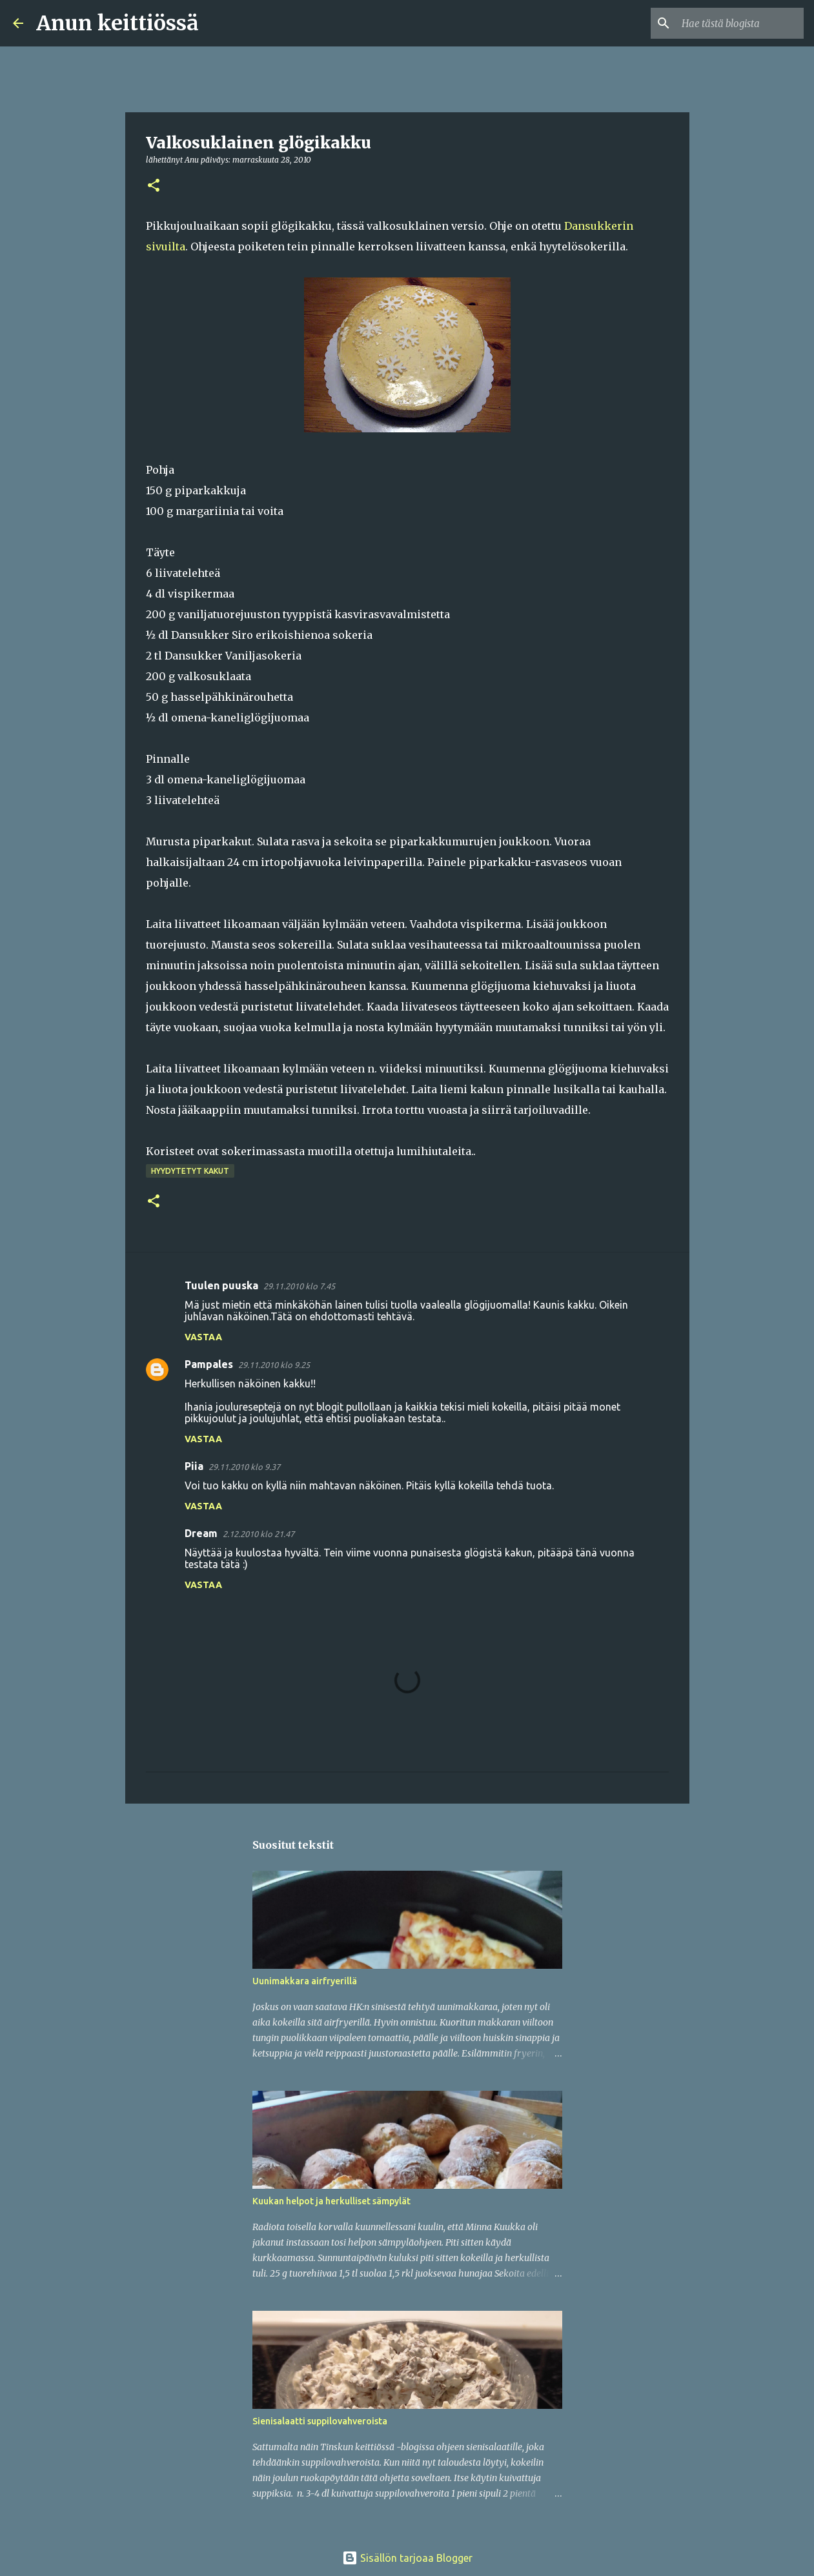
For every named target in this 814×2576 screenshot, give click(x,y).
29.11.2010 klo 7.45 (299, 1286)
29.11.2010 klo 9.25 (274, 1364)
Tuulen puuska (221, 1285)
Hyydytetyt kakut (190, 1171)
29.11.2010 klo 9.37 (244, 1466)
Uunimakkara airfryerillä (304, 1981)
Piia (194, 1466)
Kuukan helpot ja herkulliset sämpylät (331, 2201)
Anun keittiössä (117, 23)
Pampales (209, 1364)
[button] (153, 186)
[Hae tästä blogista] (736, 23)
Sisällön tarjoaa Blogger (407, 2558)
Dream (201, 1533)
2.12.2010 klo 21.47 (258, 1533)
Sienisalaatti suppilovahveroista (319, 2421)
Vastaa (203, 1337)
